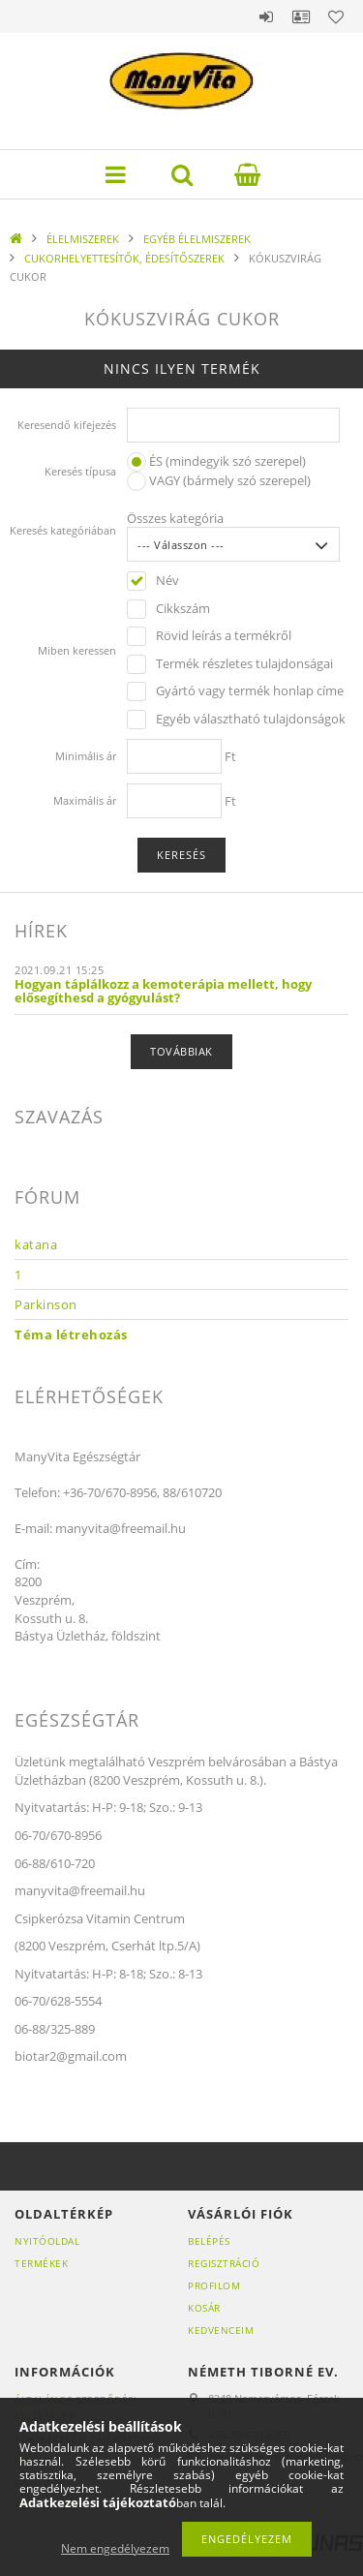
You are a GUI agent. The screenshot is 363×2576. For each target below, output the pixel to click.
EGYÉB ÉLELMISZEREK (197, 238)
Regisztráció (223, 2263)
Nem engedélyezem (115, 2548)
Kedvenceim (221, 2330)
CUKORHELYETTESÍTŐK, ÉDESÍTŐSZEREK (124, 258)
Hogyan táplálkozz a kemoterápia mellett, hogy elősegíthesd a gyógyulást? (163, 990)
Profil (301, 16)
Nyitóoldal (47, 2241)
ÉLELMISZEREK (82, 238)
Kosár (204, 2308)
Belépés (266, 16)
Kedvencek (335, 16)
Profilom (214, 2285)
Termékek (41, 2263)
